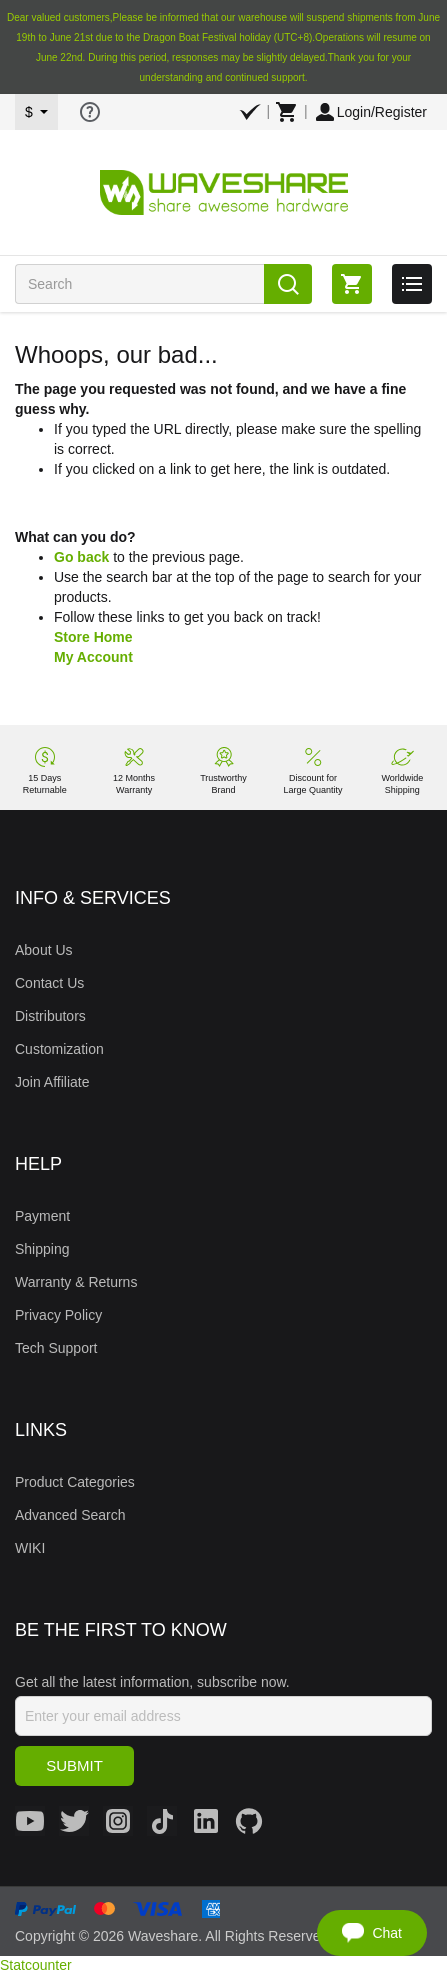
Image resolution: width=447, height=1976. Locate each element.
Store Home (93, 637)
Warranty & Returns (76, 1282)
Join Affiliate (52, 1082)
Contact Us (49, 983)
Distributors (50, 1016)
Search (288, 284)
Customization (59, 1049)
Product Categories (75, 1482)
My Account (93, 657)
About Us (44, 950)
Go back (81, 557)
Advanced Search (70, 1515)
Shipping (42, 1249)
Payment (42, 1216)
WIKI (30, 1548)
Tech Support (56, 1348)
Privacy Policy (58, 1315)
